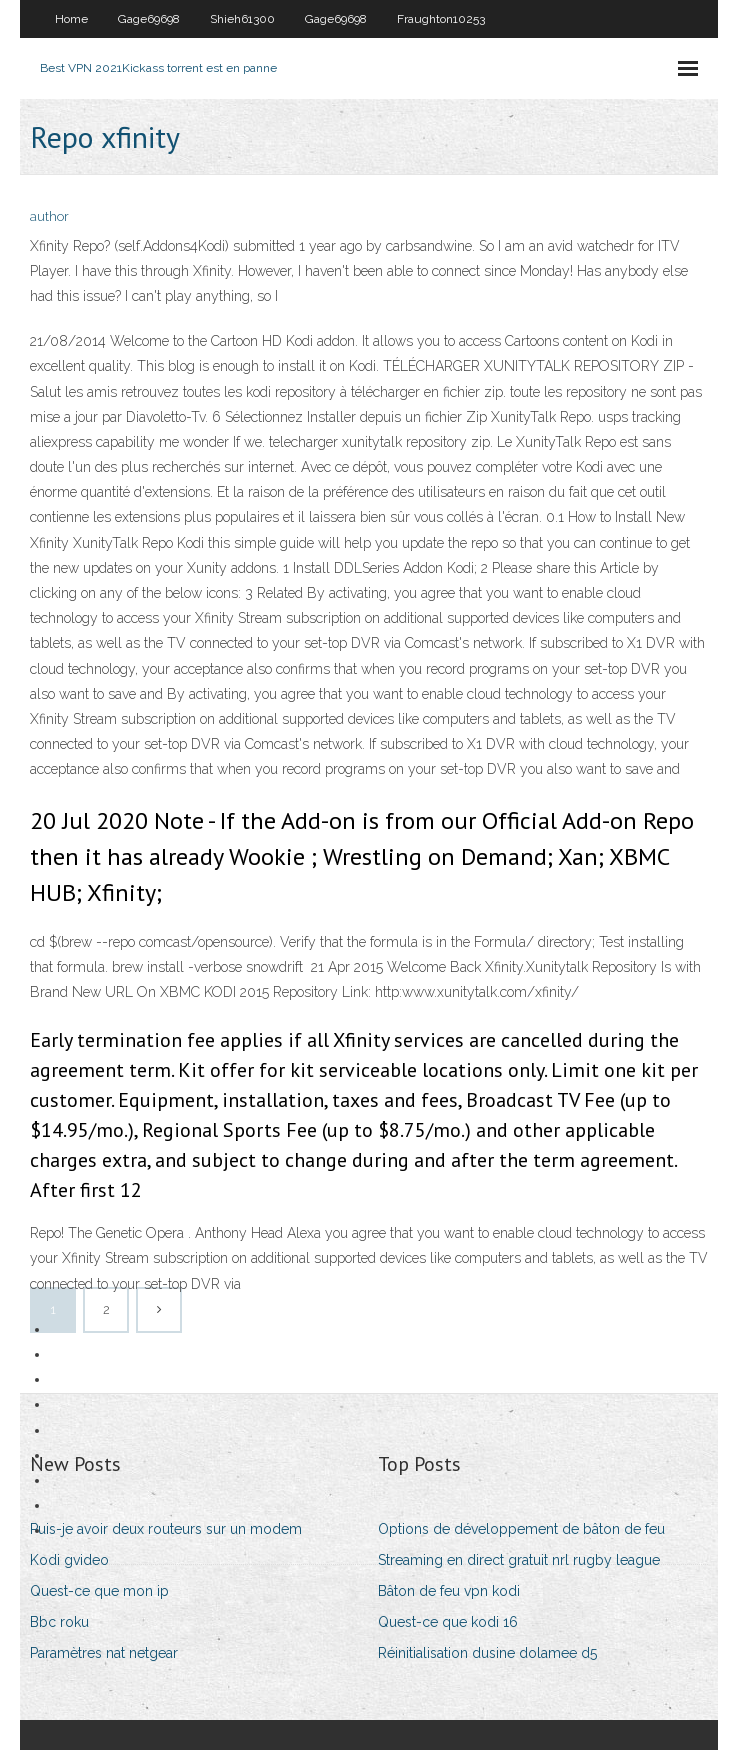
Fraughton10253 (441, 19)
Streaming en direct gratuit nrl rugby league (519, 1560)
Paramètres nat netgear (104, 1653)
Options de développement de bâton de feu (521, 1529)
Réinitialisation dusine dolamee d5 (487, 1653)
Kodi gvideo (69, 1560)
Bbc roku (59, 1622)
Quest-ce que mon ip (99, 1591)
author (49, 216)
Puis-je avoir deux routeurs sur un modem (166, 1529)
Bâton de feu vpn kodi (449, 1591)
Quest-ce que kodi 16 (448, 1622)
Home (71, 19)
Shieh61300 (242, 19)
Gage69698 (149, 19)
